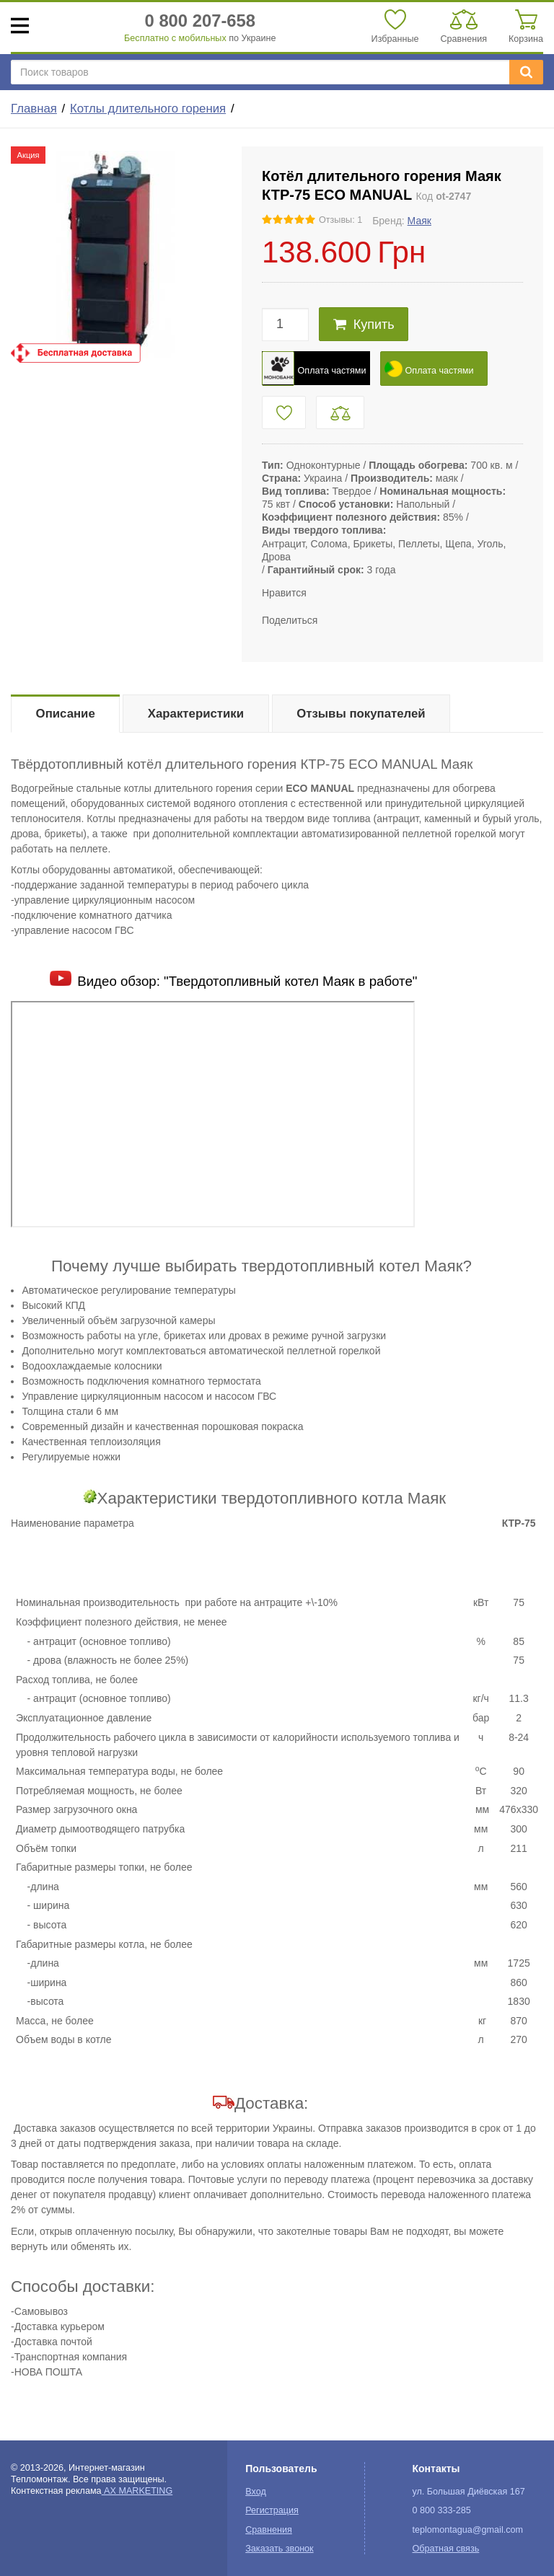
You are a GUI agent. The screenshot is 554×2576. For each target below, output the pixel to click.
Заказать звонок (279, 2549)
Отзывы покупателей (360, 713)
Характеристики (196, 713)
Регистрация (272, 2510)
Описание (65, 713)
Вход (255, 2492)
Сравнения (268, 2530)
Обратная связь (445, 2549)
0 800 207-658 (200, 20)
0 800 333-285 (441, 2510)
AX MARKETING (137, 2491)
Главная (34, 108)
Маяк (419, 220)
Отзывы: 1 (340, 220)
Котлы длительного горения (148, 108)
